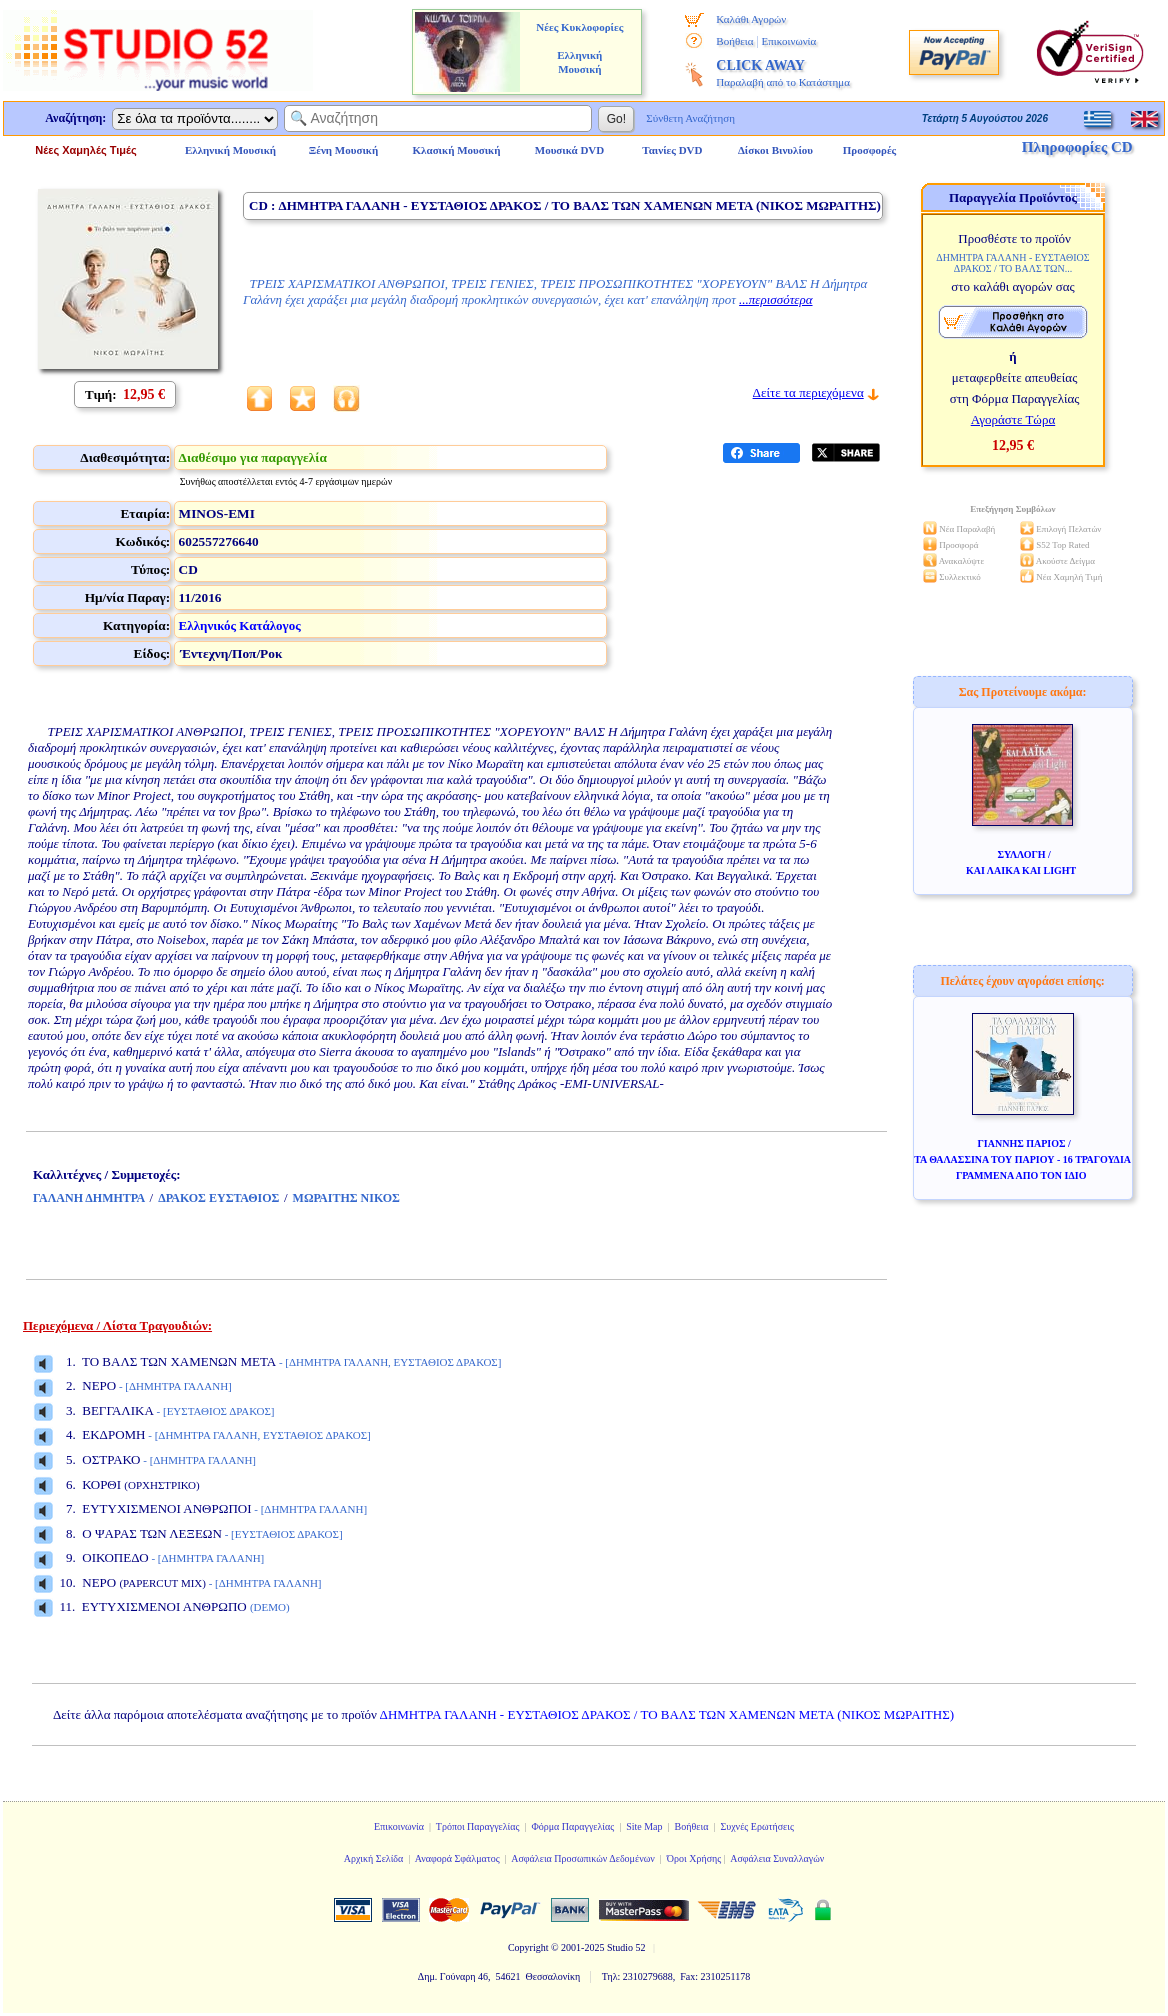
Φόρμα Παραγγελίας (572, 1826)
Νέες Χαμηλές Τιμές (85, 150)
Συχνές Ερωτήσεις (757, 1826)
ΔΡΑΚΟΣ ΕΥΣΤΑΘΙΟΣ (218, 1198)
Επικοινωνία (788, 41)
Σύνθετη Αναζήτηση (690, 118)
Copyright (528, 1947)
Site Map (644, 1826)
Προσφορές (870, 150)
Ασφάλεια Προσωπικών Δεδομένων (583, 1858)
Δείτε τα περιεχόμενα (808, 392)
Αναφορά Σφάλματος (457, 1858)
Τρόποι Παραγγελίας (478, 1826)
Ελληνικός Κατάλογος (240, 625)
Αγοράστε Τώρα (1013, 419)
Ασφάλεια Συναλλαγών (777, 1858)
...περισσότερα (775, 299)
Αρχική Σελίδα (374, 1858)
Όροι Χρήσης (694, 1858)
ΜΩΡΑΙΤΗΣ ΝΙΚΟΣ (346, 1198)
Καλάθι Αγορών (751, 19)
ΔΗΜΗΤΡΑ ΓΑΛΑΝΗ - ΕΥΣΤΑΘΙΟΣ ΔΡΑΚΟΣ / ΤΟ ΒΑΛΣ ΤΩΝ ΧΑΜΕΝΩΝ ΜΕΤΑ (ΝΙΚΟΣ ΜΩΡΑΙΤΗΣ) (667, 1714)
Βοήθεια (734, 41)
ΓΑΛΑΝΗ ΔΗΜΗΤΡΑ (89, 1198)
